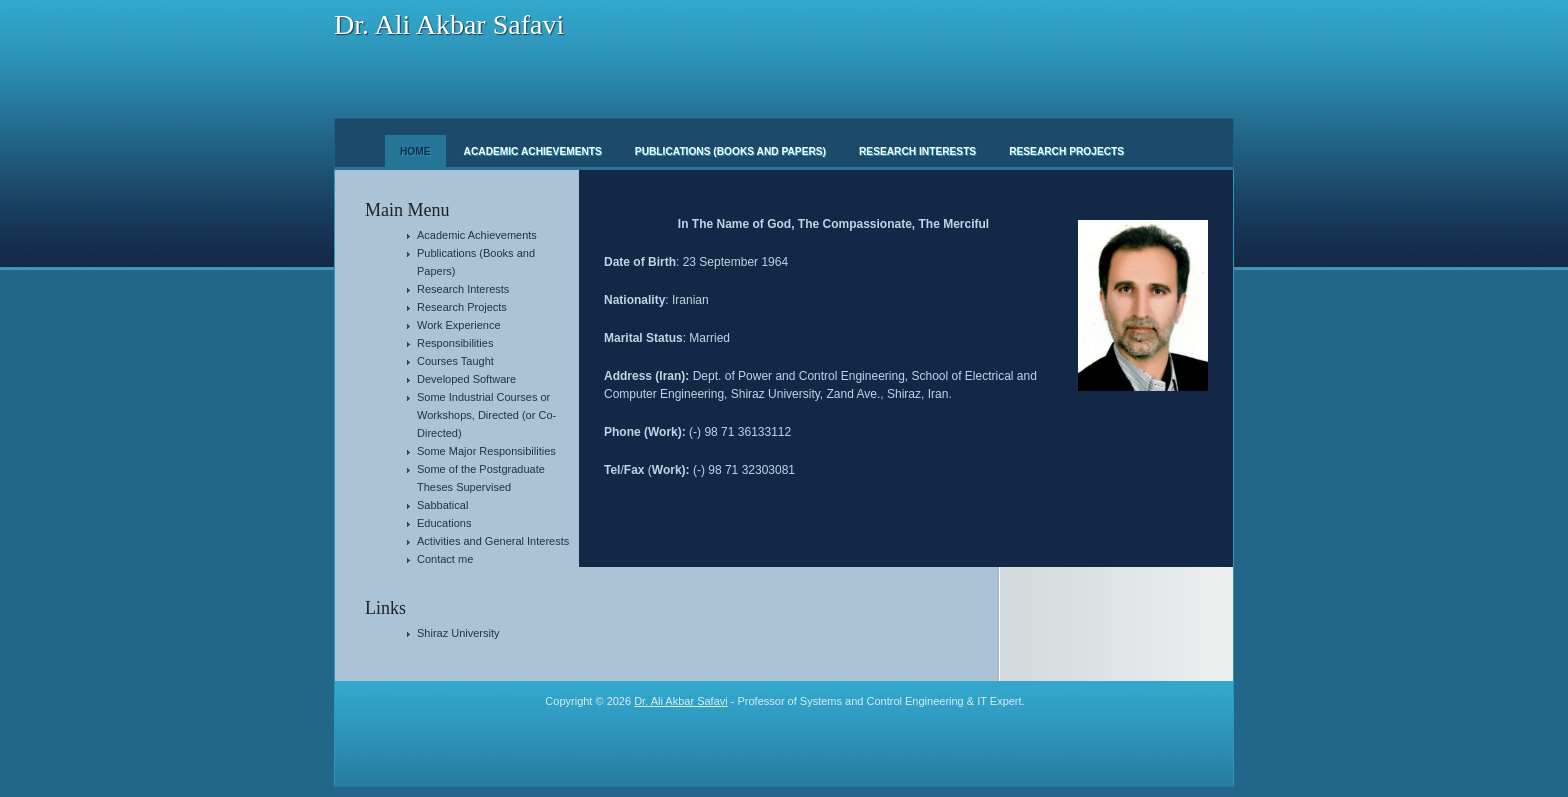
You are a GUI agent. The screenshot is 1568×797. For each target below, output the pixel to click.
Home (415, 151)
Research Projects (1066, 151)
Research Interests (917, 151)
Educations (444, 523)
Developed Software (466, 379)
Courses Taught (455, 361)
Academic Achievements (533, 151)
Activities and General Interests (493, 541)
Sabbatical (442, 505)
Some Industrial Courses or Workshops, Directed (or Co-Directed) (486, 415)
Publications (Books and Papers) (730, 151)
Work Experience (459, 325)
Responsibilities (455, 343)
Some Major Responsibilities (486, 451)
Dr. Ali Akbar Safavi (449, 24)
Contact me (445, 559)
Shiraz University (458, 633)
